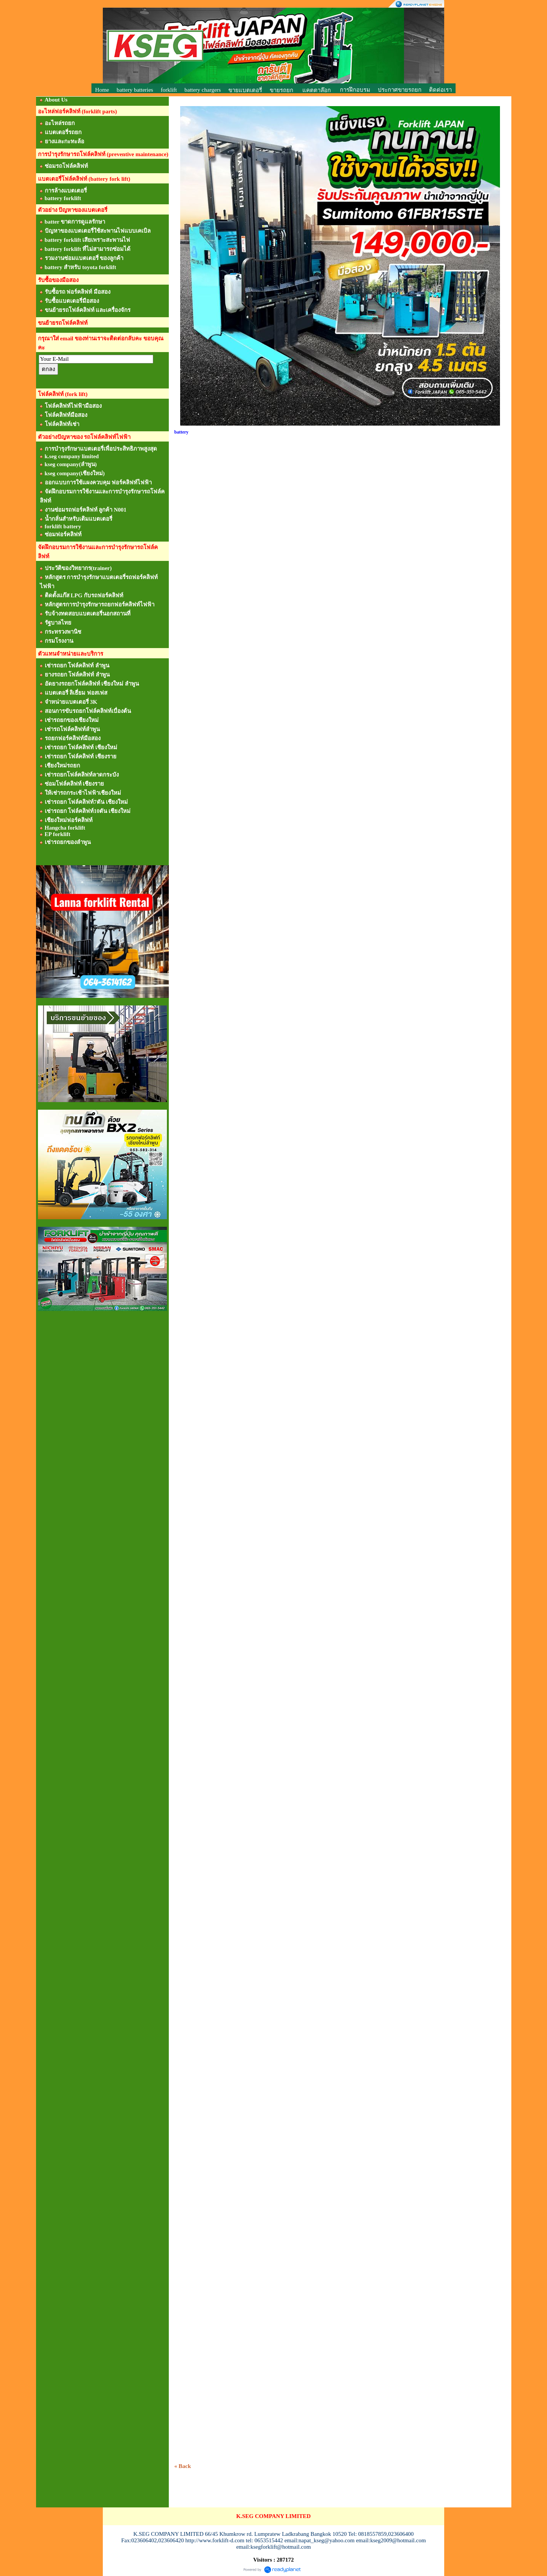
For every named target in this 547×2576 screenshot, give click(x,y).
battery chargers (202, 90)
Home (102, 90)
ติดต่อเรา (440, 90)
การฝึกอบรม (355, 90)
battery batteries (135, 90)
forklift (169, 90)
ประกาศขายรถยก (399, 90)
